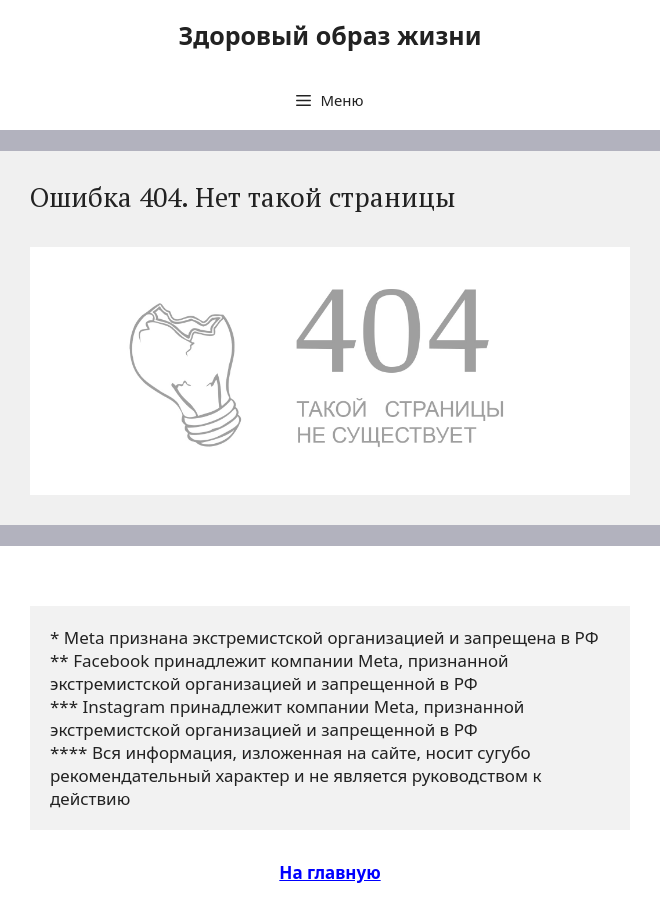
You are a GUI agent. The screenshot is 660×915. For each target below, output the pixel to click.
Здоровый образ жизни (329, 35)
